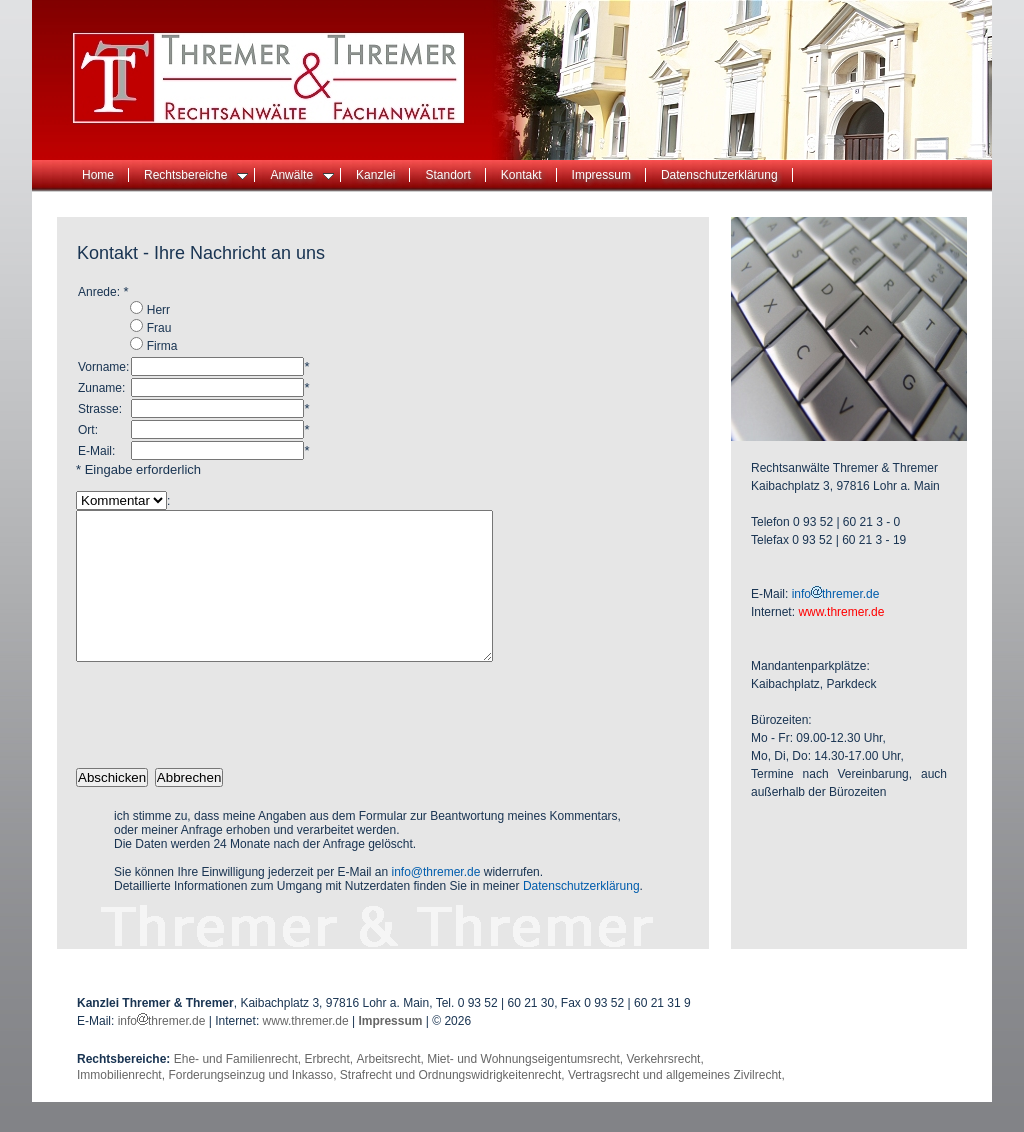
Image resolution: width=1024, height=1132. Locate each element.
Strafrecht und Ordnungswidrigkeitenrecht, (454, 1105)
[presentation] (228, 745)
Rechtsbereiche (196, 175)
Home (98, 175)
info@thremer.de (437, 902)
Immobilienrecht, (122, 1105)
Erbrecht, (330, 1089)
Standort (447, 175)
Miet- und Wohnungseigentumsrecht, (526, 1089)
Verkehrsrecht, (664, 1089)
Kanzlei (375, 175)
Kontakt (521, 175)
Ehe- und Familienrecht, (239, 1089)
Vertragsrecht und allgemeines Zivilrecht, (676, 1105)
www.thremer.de (306, 1051)
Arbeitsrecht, (391, 1089)
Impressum (601, 175)
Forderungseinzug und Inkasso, (253, 1105)
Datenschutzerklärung (719, 175)
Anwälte (302, 175)
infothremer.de (836, 594)
